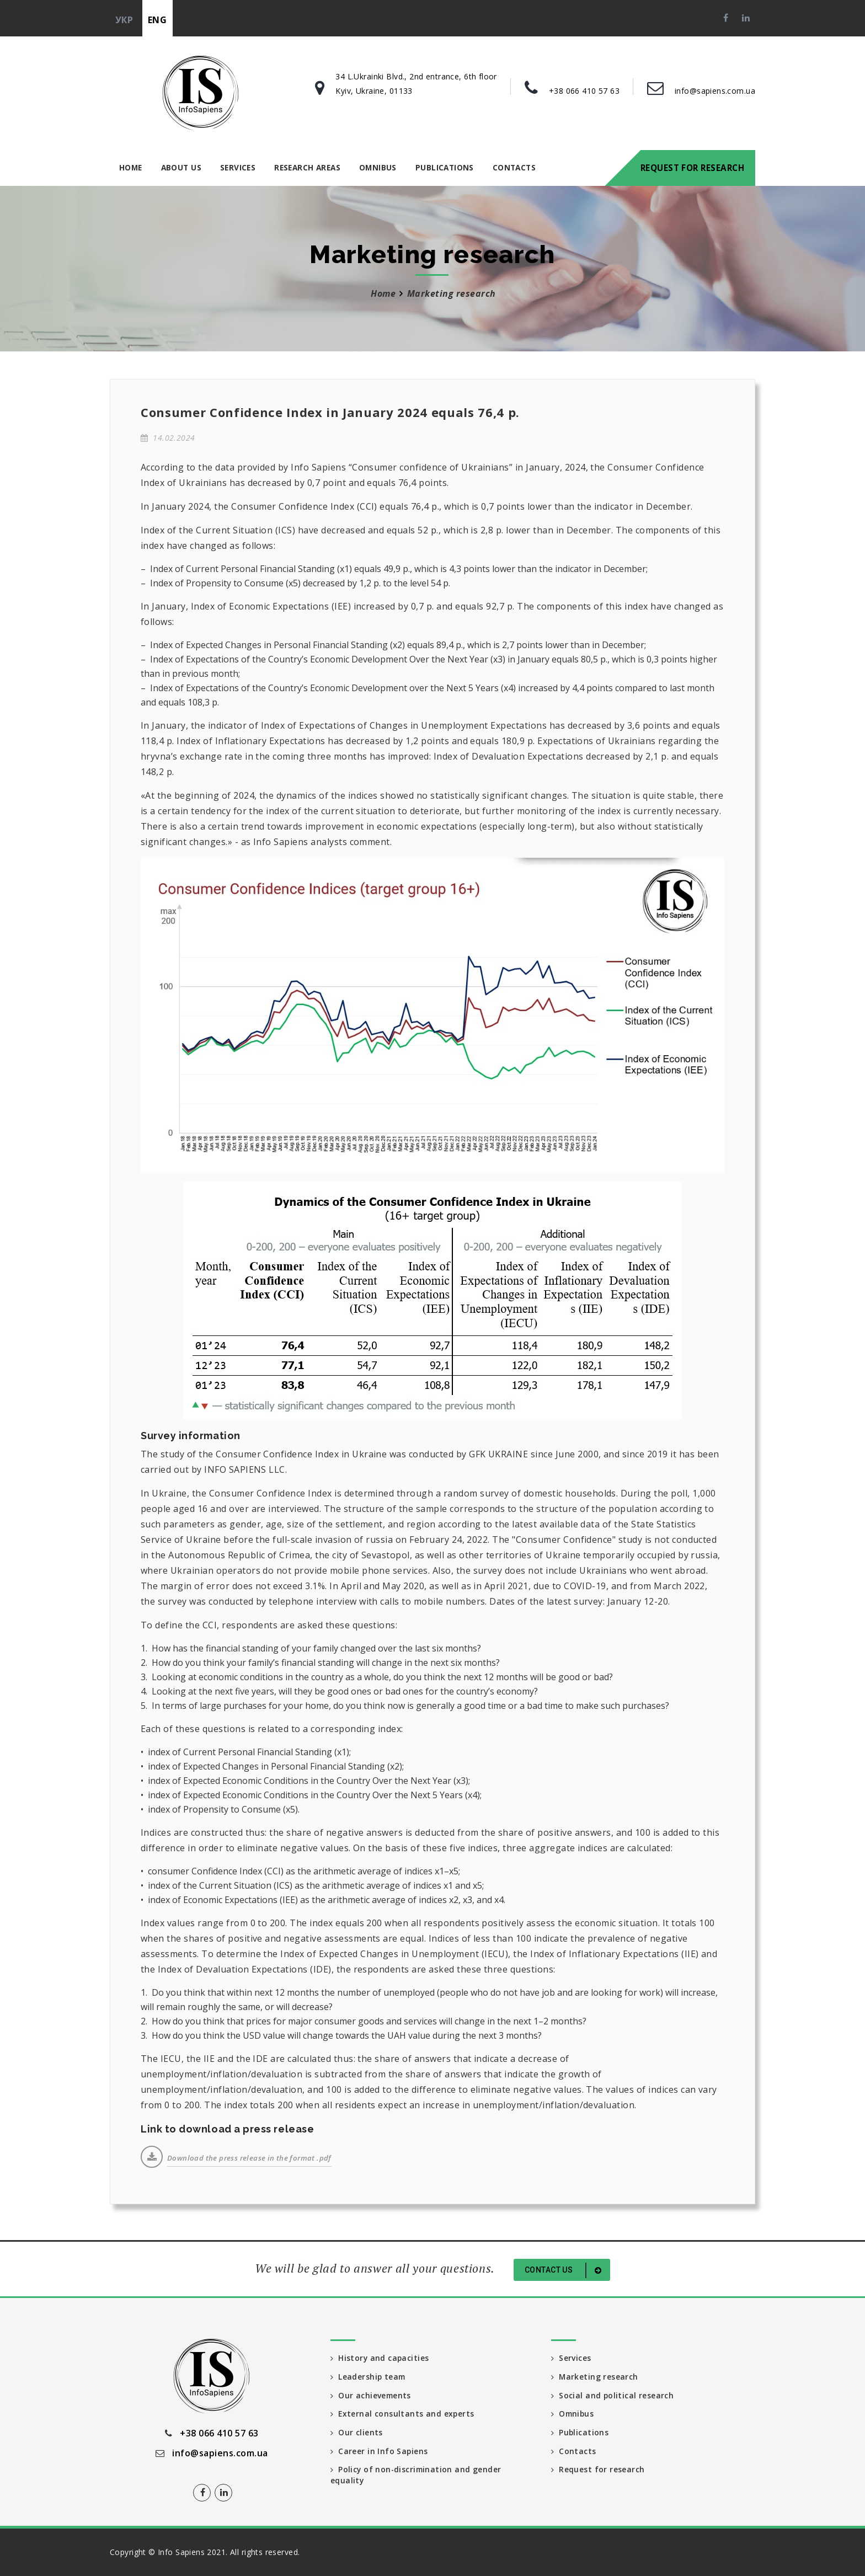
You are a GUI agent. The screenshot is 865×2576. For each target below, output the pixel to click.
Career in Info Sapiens (379, 2451)
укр (124, 20)
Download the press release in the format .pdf (249, 2158)
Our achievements (371, 2395)
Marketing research (451, 293)
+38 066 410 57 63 (584, 90)
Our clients (356, 2433)
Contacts (514, 167)
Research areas (307, 167)
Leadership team (368, 2376)
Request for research (692, 167)
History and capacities (380, 2358)
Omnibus (378, 167)
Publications (444, 167)
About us (181, 167)
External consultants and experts (403, 2414)
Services (237, 167)
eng (157, 20)
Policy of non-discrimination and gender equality (417, 2476)
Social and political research (612, 2395)
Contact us (565, 2270)
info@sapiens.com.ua (715, 90)
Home (130, 167)
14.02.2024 (168, 437)
